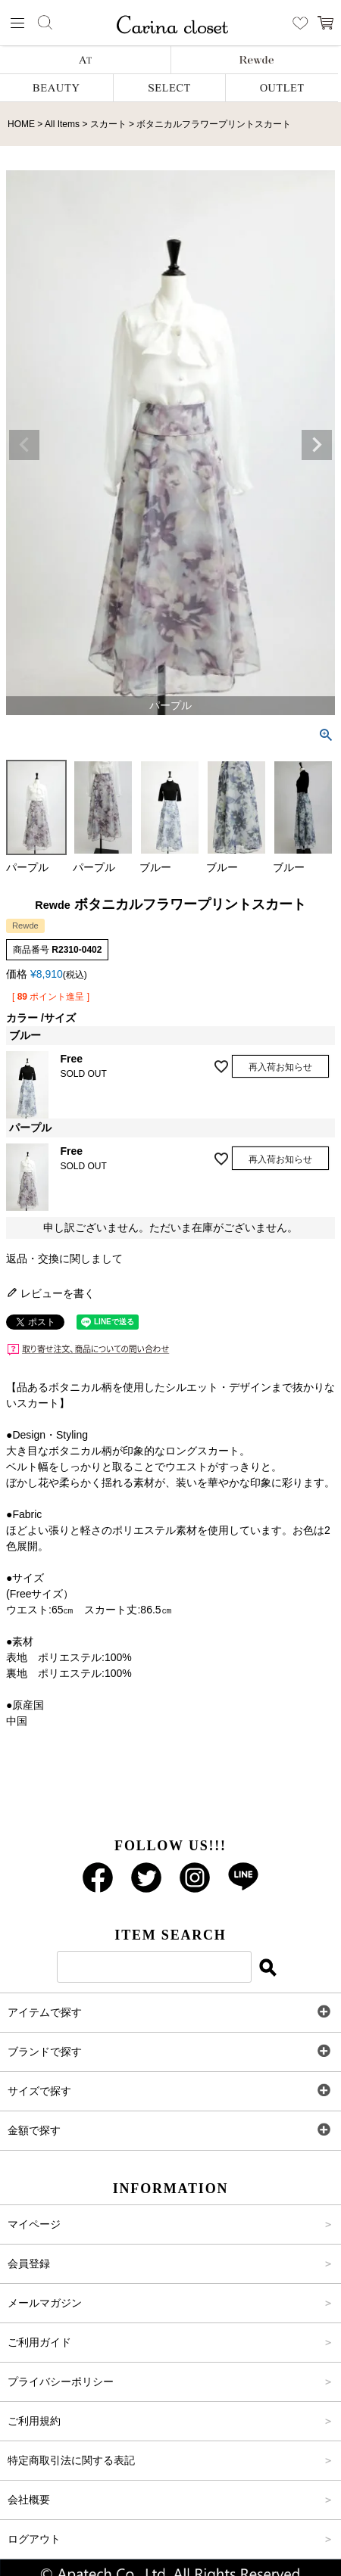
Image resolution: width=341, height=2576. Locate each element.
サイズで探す (39, 2091)
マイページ (34, 2224)
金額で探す (34, 2130)
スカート (108, 124)
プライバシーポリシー (61, 2381)
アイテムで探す (45, 2012)
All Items (62, 124)
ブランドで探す (45, 2052)
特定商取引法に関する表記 (71, 2460)
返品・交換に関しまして (64, 1258)
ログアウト (34, 2539)
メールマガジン (45, 2303)
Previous (24, 445)
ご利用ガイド (39, 2342)
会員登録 (29, 2263)
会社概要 (29, 2500)
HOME (21, 124)
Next (317, 445)
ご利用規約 (34, 2421)
